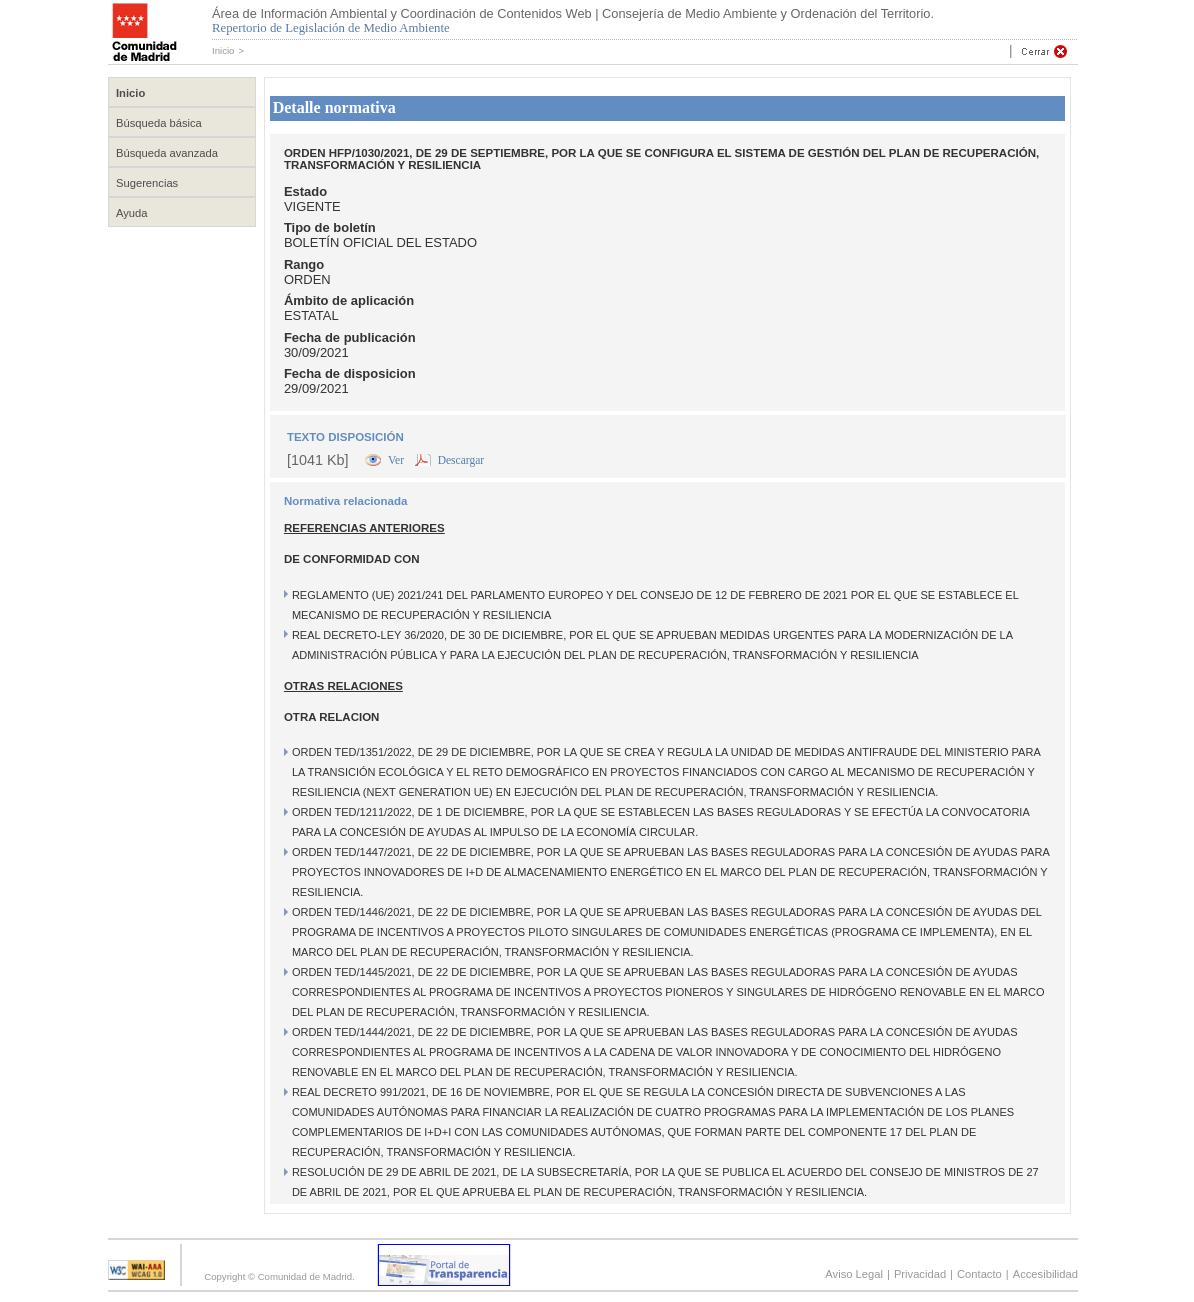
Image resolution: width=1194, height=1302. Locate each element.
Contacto (979, 1274)
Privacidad (920, 1274)
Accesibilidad (1045, 1274)
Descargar (461, 460)
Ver (397, 460)
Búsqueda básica (159, 123)
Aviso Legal (854, 1274)
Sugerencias (147, 183)
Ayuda (132, 213)
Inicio (223, 50)
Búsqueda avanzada (167, 153)
